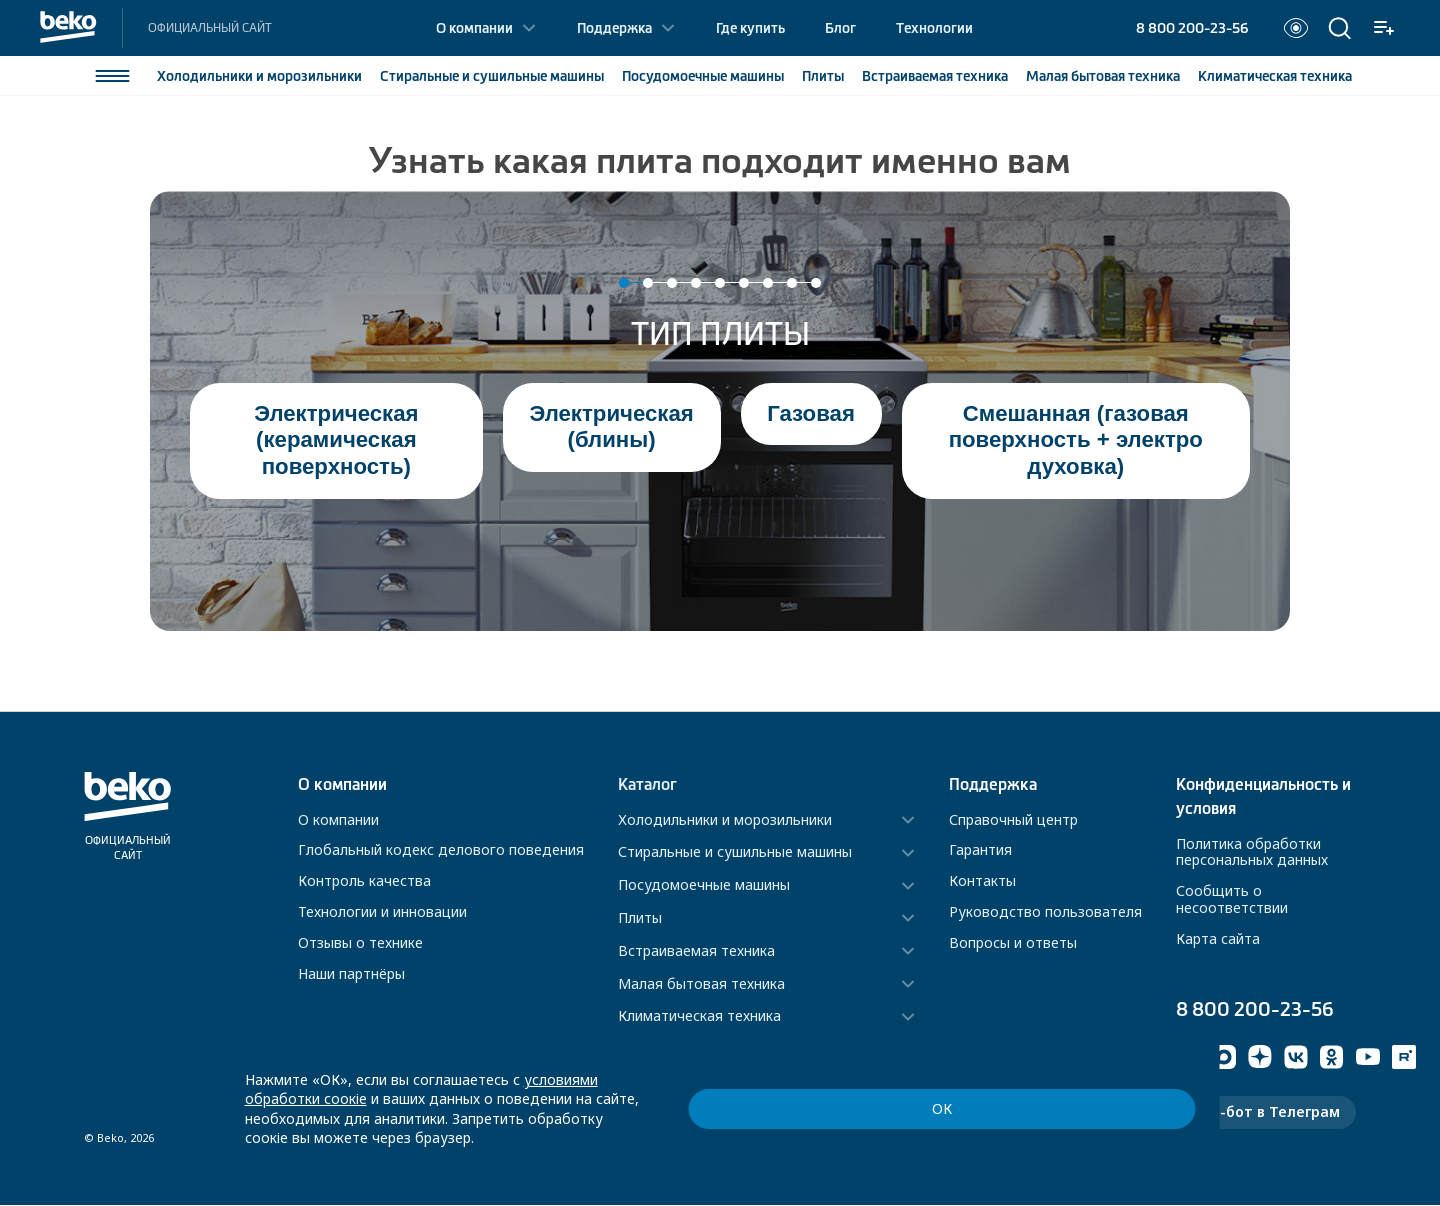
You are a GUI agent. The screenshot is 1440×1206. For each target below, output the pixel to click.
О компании (474, 28)
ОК (1096, 1127)
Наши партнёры (351, 973)
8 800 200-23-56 (1192, 28)
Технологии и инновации (382, 911)
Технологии (934, 28)
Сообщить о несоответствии (1232, 899)
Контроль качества (364, 880)
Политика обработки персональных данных (1252, 852)
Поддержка (614, 28)
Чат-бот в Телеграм (1266, 1112)
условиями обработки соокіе (624, 1117)
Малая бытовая (1102, 76)
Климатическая (1274, 76)
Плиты (822, 76)
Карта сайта (1218, 938)
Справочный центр (1013, 819)
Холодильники (258, 76)
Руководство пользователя (1045, 911)
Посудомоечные (702, 76)
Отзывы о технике (360, 942)
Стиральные (491, 76)
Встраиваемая (934, 76)
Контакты (982, 880)
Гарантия (980, 849)
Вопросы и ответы (1013, 942)
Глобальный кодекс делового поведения (441, 849)
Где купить (750, 28)
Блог (840, 28)
